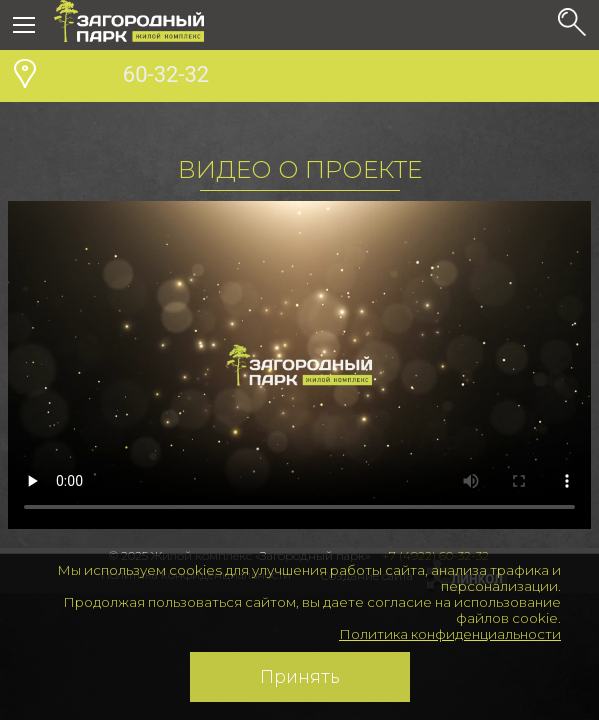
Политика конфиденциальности (450, 634)
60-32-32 (131, 77)
